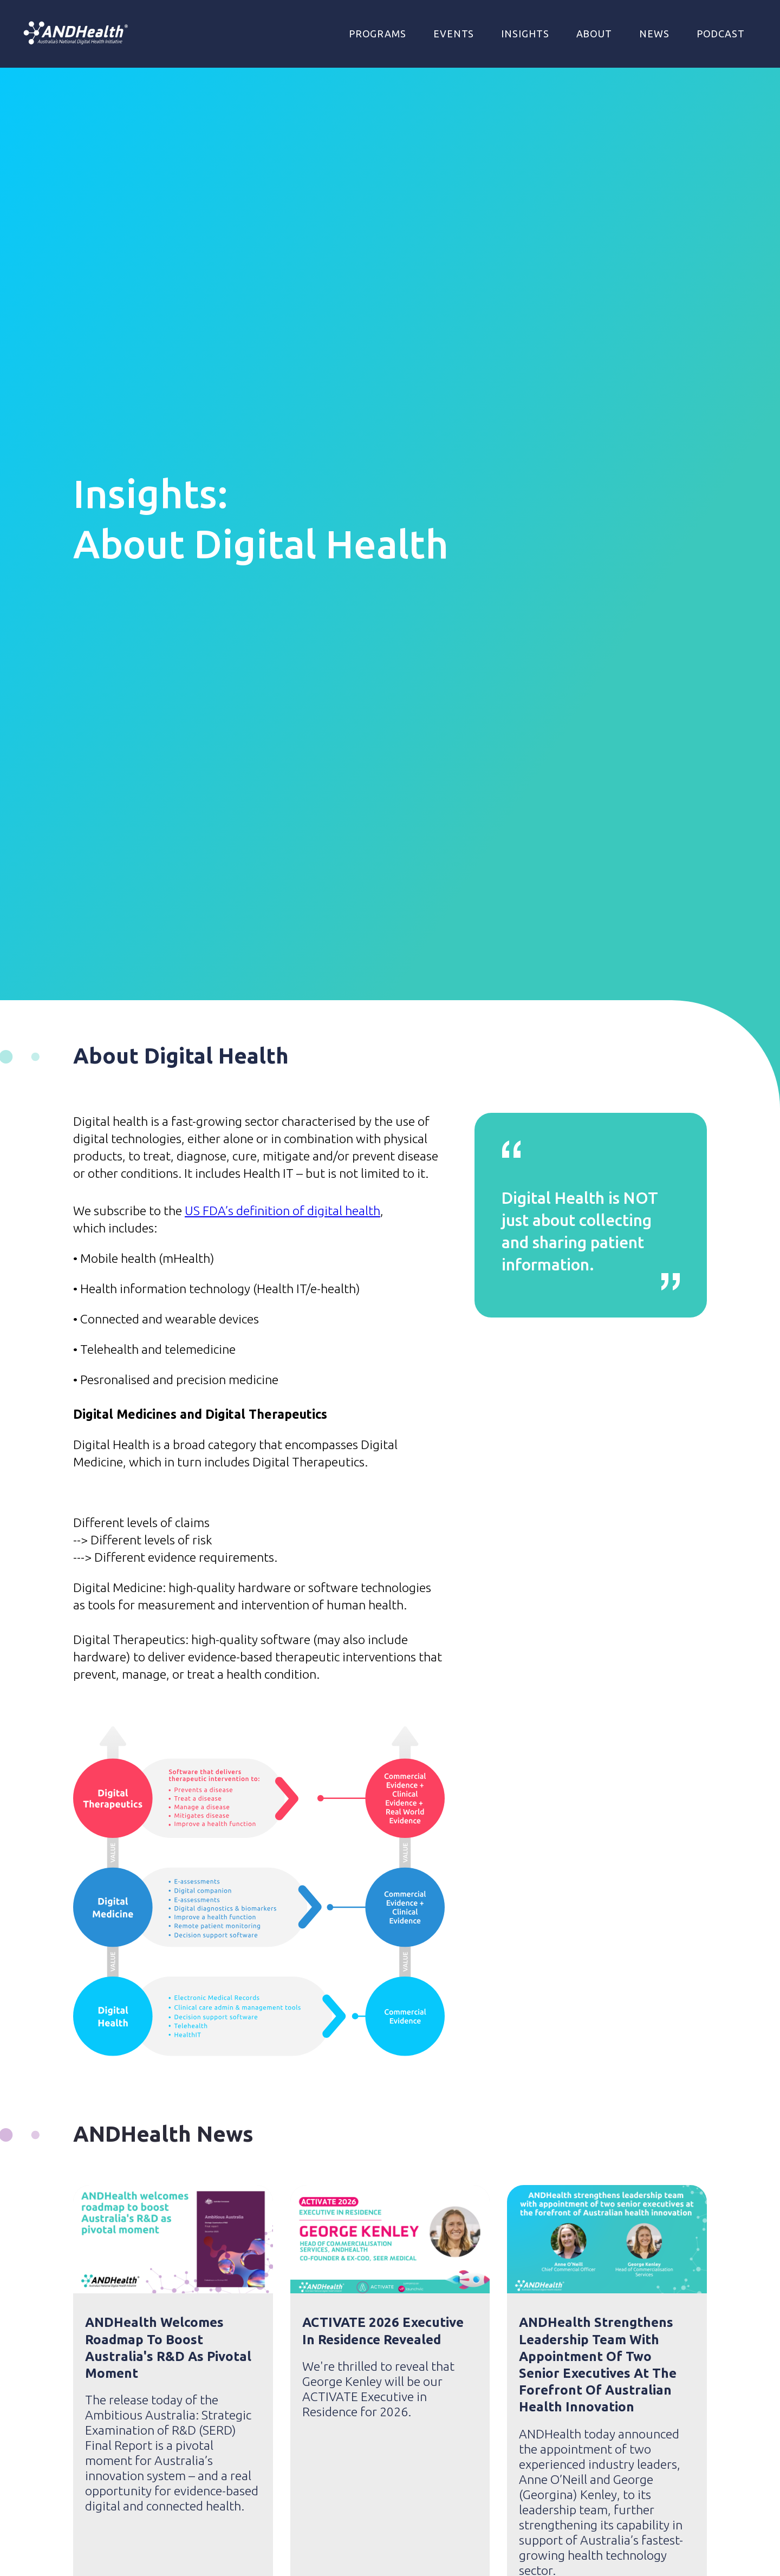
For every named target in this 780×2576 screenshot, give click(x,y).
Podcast (721, 33)
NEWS (654, 33)
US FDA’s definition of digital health (282, 1210)
